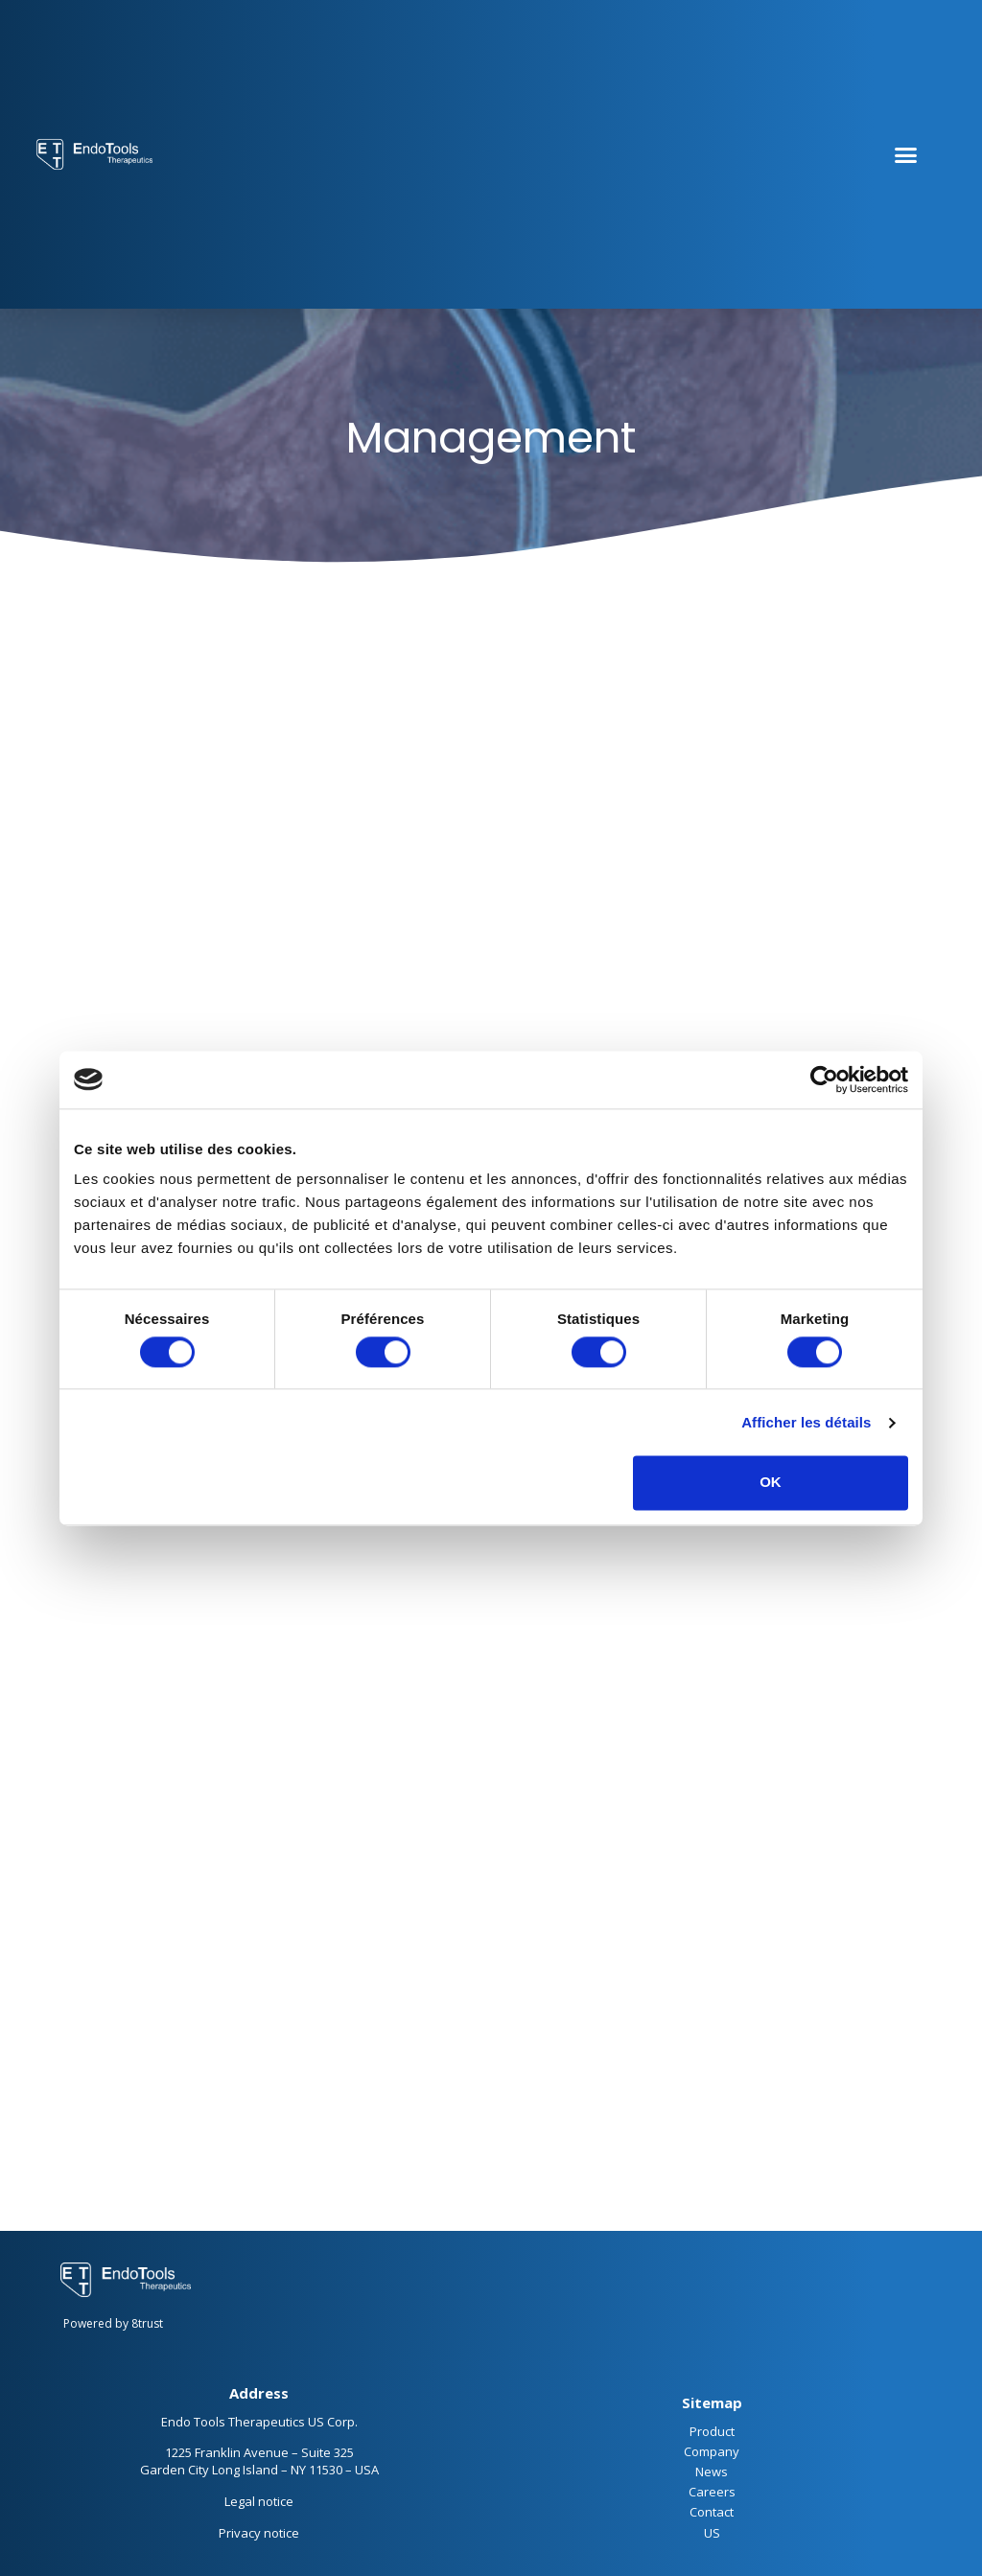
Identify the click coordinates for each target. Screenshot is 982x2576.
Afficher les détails (806, 1422)
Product (712, 2431)
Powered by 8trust (113, 2323)
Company (711, 2451)
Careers (712, 2491)
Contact (712, 2511)
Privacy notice (259, 2532)
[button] (905, 154)
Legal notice (258, 2501)
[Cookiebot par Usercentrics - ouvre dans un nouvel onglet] (824, 1079)
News (711, 2471)
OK (771, 1482)
